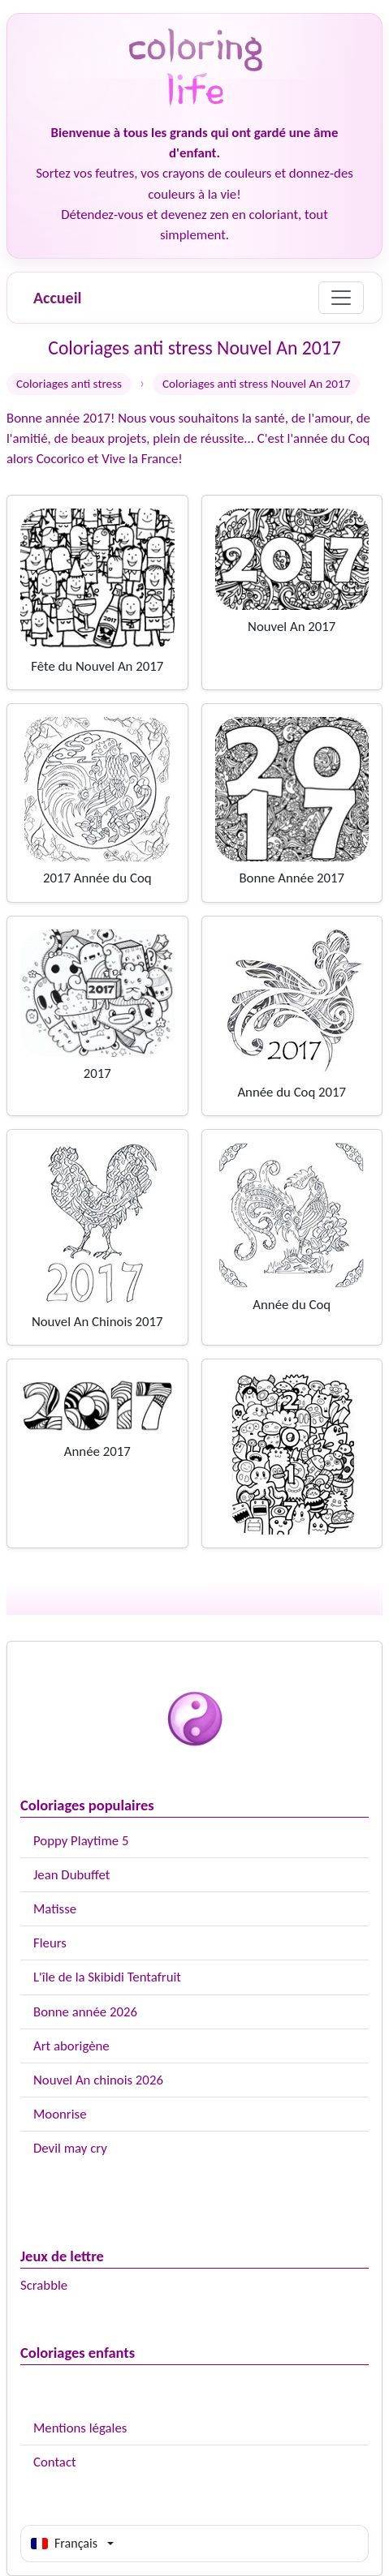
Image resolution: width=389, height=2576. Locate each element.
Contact (54, 2462)
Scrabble (43, 2285)
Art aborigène (71, 2045)
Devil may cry (70, 2148)
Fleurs (50, 1942)
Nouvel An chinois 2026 (98, 2080)
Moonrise (59, 2114)
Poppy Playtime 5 (80, 1840)
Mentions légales (80, 2427)
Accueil (57, 297)
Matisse (54, 1908)
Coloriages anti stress (69, 383)
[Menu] (341, 297)
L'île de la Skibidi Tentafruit (107, 1977)
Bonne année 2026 (85, 2011)
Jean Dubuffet (71, 1874)
